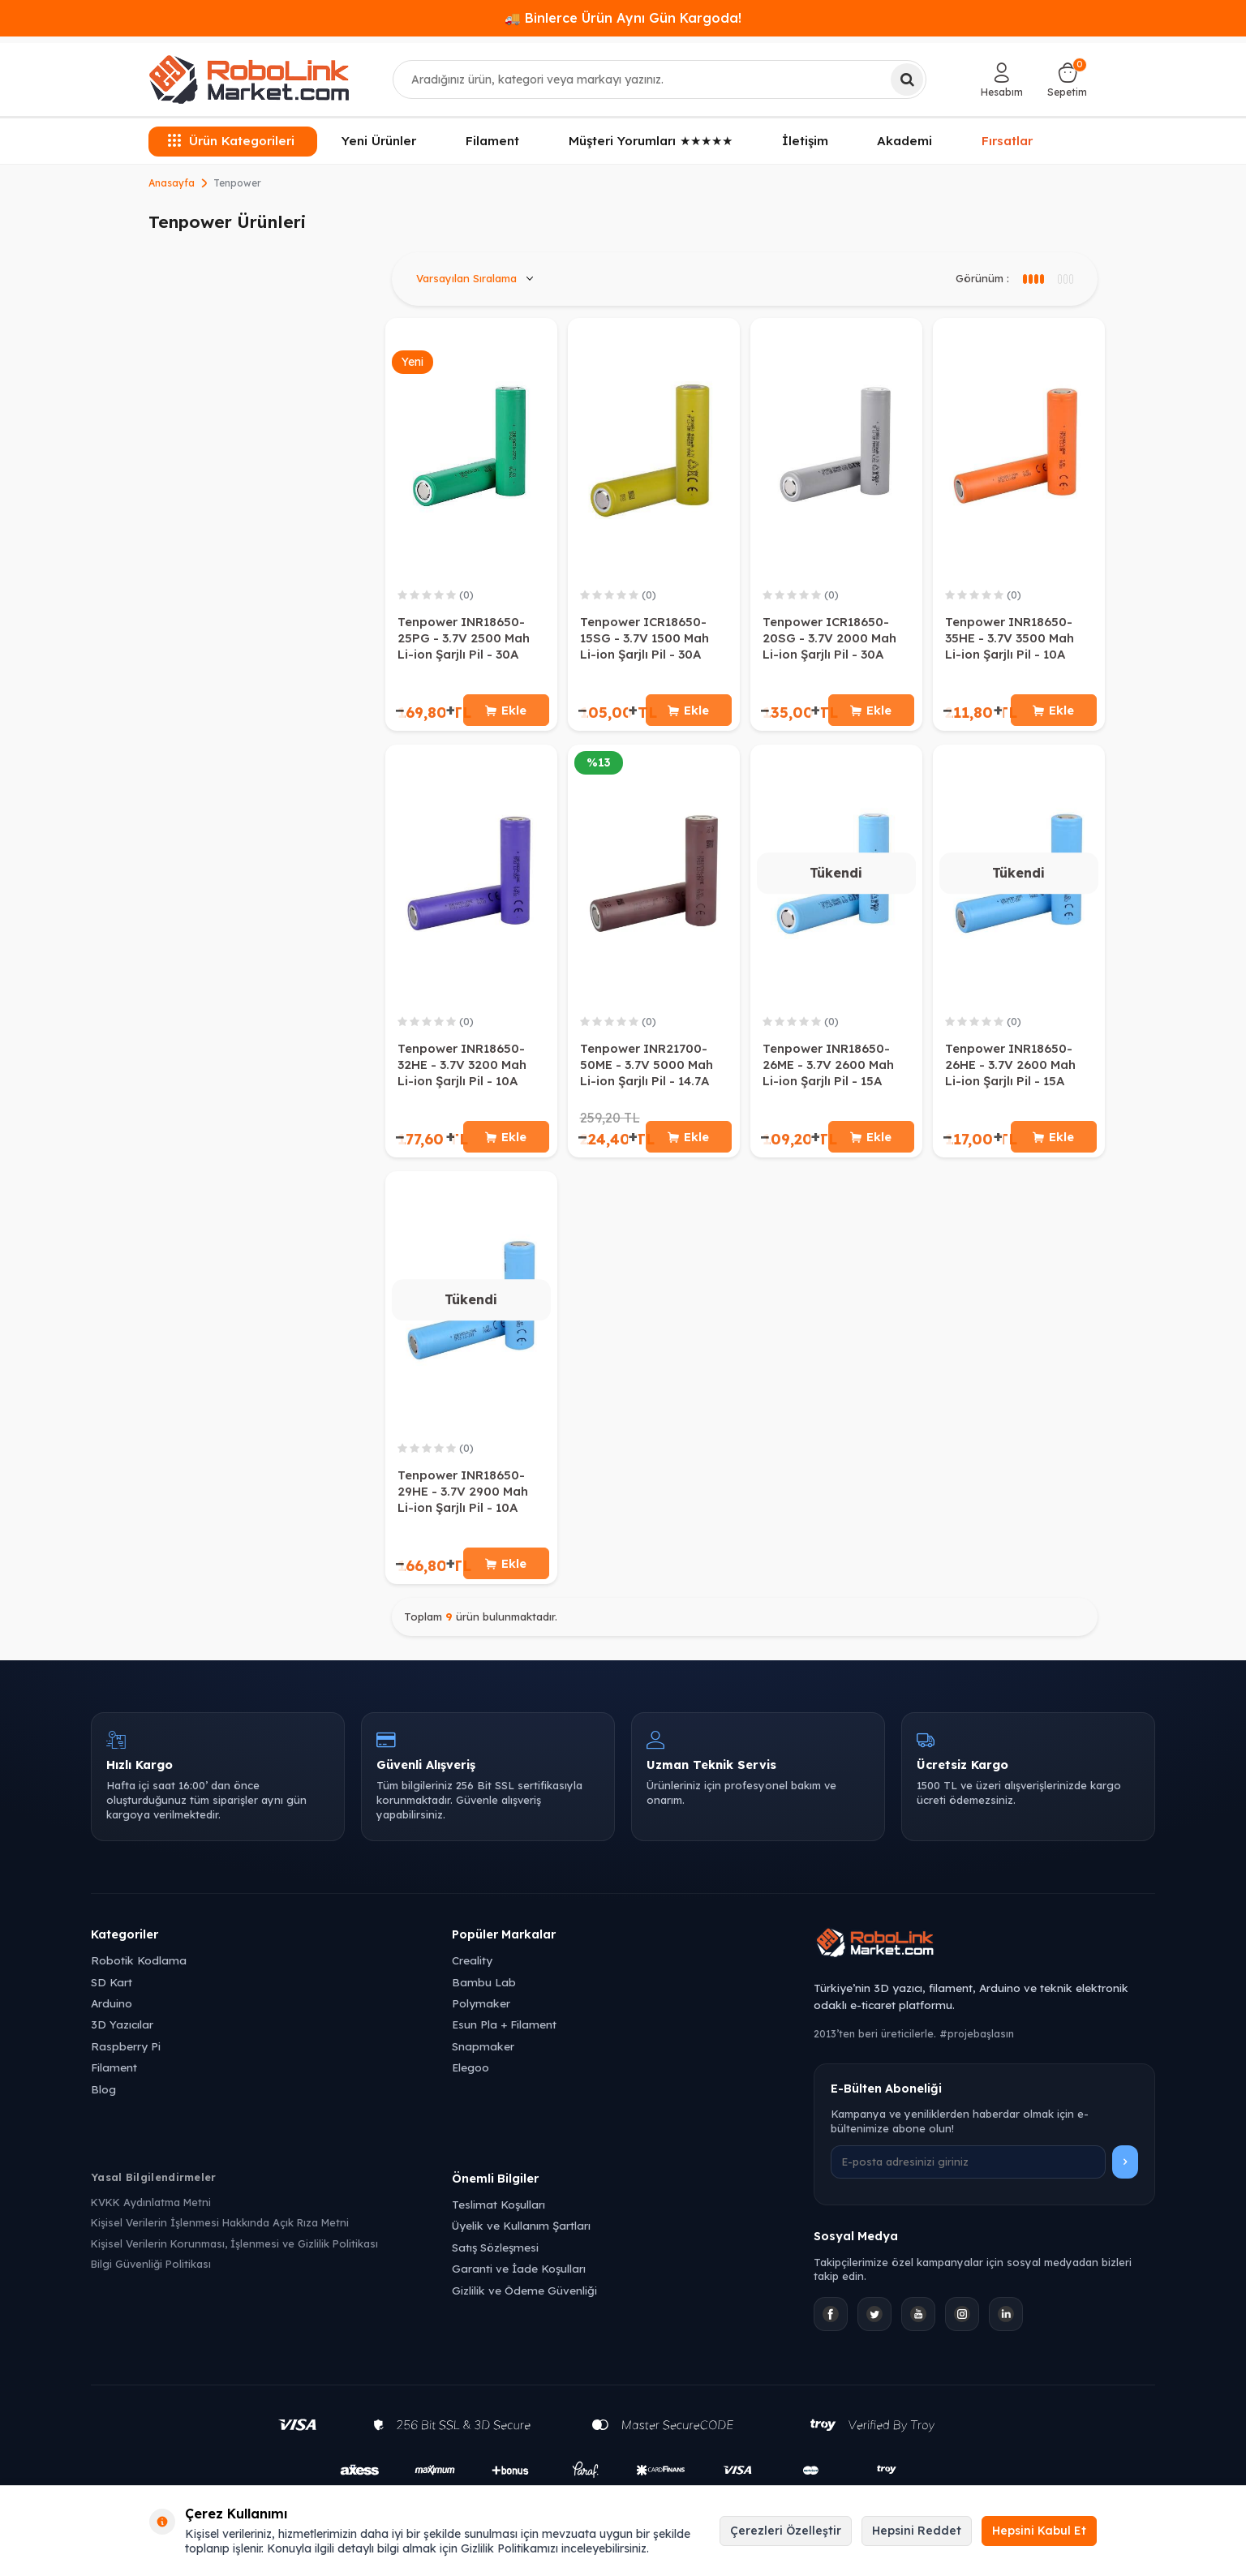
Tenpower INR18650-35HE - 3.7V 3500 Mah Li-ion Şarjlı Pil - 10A (1009, 638)
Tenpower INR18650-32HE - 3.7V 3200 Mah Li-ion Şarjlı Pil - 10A (461, 1069)
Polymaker (481, 2014)
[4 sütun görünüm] (1064, 279)
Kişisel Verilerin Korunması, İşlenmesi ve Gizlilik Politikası (234, 2254)
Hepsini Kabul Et (1039, 2530)
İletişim (805, 140)
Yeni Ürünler (379, 140)
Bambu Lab (484, 1992)
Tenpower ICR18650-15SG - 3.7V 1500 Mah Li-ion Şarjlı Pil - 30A (644, 638)
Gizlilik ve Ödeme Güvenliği (524, 2301)
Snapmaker (483, 2056)
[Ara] (907, 79)
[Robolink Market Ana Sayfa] (984, 1955)
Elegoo (470, 2078)
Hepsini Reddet (916, 2530)
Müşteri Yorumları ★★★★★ (651, 140)
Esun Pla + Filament (504, 2035)
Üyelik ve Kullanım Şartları (521, 2236)
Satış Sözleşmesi (495, 2258)
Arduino (111, 2014)
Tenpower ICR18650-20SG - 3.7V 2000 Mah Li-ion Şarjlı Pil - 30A (829, 638)
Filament (492, 140)
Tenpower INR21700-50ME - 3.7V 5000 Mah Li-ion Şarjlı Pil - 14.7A (646, 1069)
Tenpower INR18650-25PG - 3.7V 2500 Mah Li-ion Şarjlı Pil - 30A (463, 638)
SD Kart (111, 1992)
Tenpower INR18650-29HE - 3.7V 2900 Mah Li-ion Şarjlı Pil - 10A (462, 1498)
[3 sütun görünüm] (1032, 279)
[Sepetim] (1067, 79)
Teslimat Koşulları (498, 2215)
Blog (103, 2099)
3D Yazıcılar (122, 2035)
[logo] (249, 79)
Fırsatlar (1007, 140)
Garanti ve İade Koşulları (519, 2279)
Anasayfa (171, 183)
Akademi (904, 140)
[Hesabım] (1002, 79)
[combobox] (660, 79)
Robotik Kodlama (139, 1971)
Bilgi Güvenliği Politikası (151, 2275)
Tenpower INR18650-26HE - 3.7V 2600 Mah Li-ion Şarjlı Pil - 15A (1010, 1069)
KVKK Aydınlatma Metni (151, 2213)
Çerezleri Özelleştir (785, 2530)
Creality (472, 1971)
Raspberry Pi (126, 2056)
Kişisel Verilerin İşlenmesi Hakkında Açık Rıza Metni (220, 2233)
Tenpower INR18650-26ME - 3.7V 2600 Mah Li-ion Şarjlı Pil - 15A (828, 1069)
